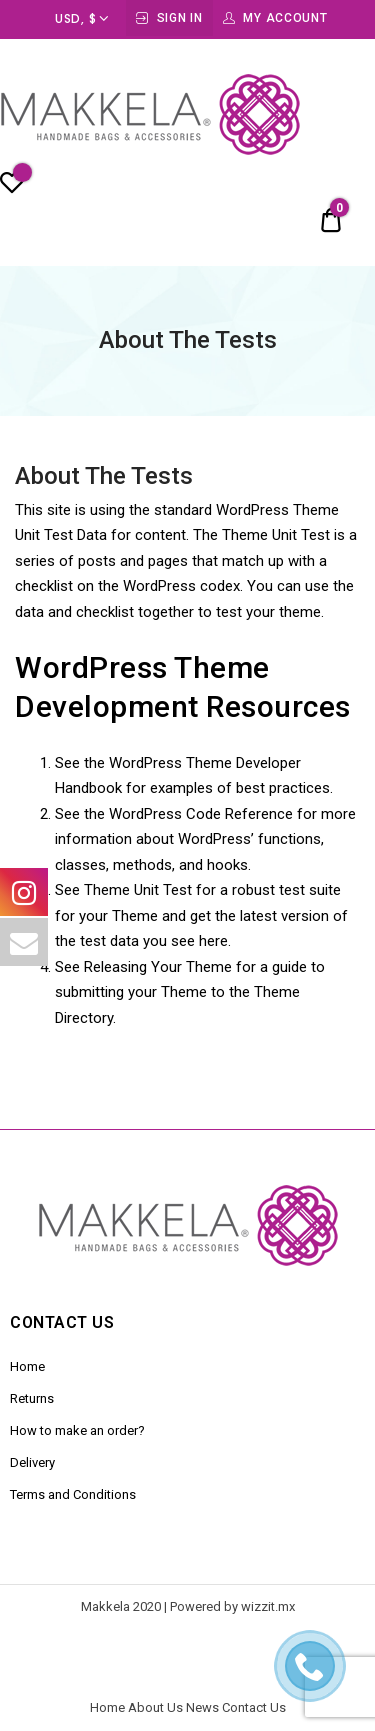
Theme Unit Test (138, 890)
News (202, 1707)
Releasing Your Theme (158, 967)
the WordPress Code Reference (188, 814)
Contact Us (254, 1707)
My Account (285, 18)
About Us (155, 1707)
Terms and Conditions (73, 1494)
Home (27, 1366)
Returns (32, 1398)
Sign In (180, 18)
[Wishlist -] (11, 186)
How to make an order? (77, 1430)
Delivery (32, 1462)
